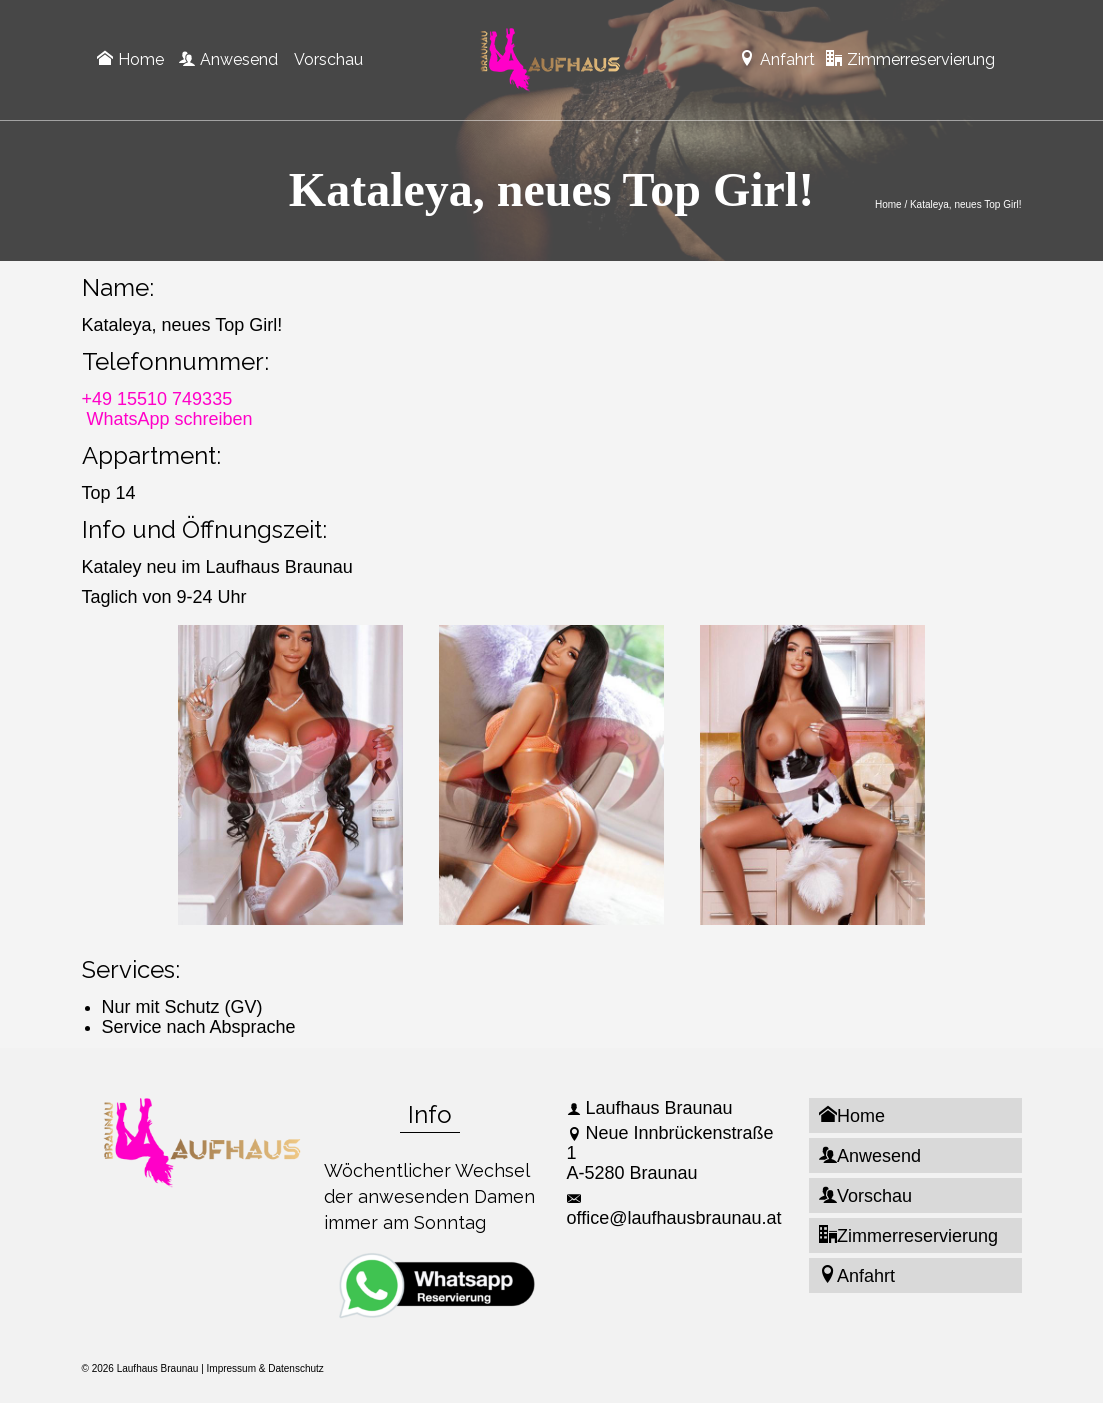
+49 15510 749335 (157, 399)
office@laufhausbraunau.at (674, 1210)
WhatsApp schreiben (170, 419)
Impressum (231, 1368)
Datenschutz (296, 1368)
